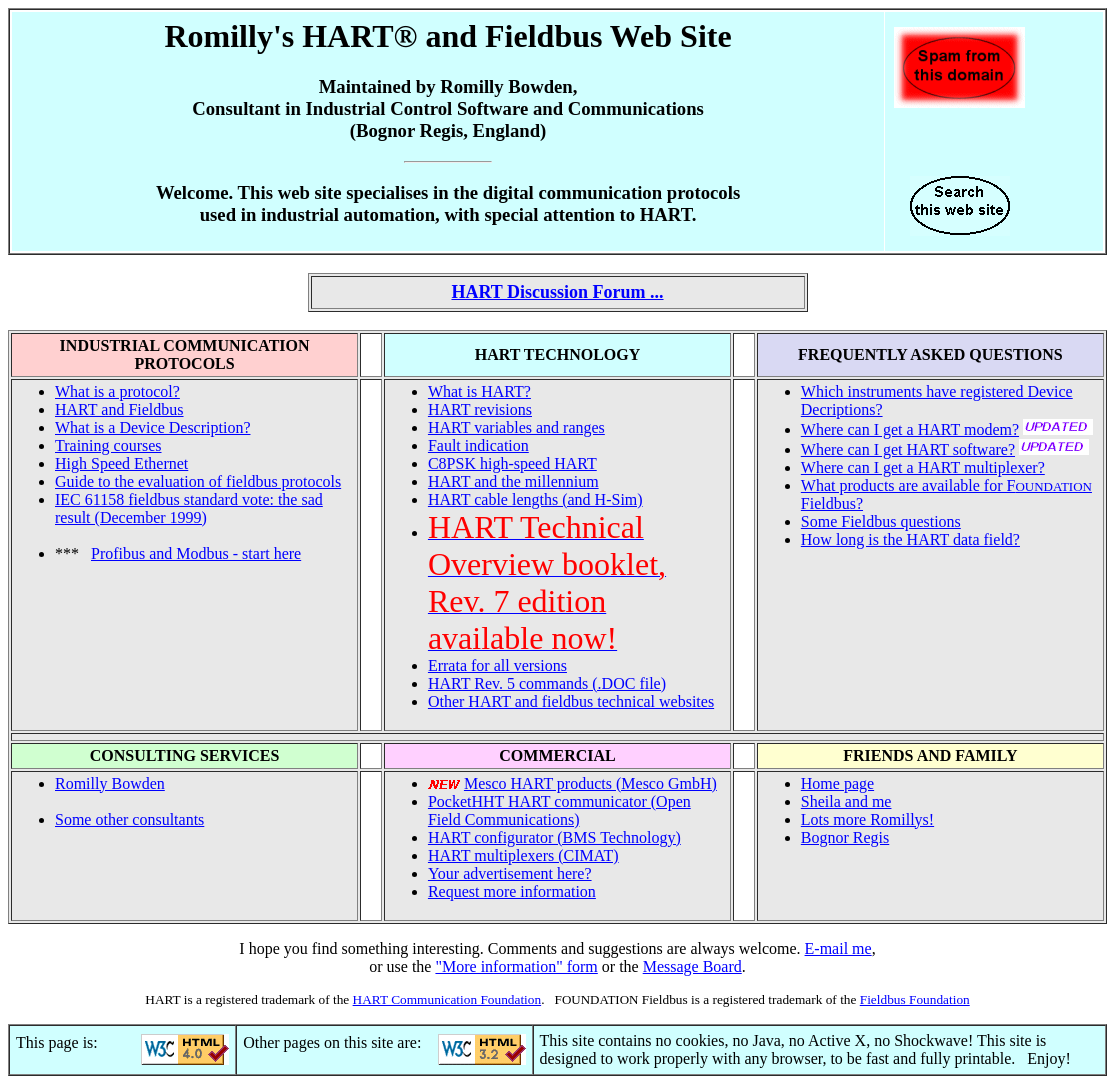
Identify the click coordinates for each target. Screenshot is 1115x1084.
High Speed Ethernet (121, 463)
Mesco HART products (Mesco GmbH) (590, 783)
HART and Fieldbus (119, 409)
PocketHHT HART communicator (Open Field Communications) (559, 810)
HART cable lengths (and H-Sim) (535, 499)
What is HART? (479, 391)
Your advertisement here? (510, 873)
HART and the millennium (513, 481)
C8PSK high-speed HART (512, 463)
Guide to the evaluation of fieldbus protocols (198, 481)
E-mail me (838, 948)
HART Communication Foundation (447, 999)
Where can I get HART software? (908, 449)
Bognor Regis (845, 837)
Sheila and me (846, 801)
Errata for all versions (497, 665)
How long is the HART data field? (910, 539)
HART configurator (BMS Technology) (554, 837)
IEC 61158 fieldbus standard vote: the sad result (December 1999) (189, 508)
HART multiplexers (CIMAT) (523, 855)
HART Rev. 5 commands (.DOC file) (547, 683)
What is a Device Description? (152, 427)
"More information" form (516, 966)
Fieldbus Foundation (915, 999)
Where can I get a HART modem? (910, 429)
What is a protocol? (117, 391)
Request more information (512, 891)
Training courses (108, 445)
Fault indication (478, 445)
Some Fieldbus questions (881, 521)
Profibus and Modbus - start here (196, 553)
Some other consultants (129, 819)
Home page (837, 783)
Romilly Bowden (110, 783)
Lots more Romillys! (867, 819)
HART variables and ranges (516, 427)
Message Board (692, 966)
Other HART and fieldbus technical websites (571, 701)
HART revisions (480, 409)
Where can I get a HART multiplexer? (923, 467)
